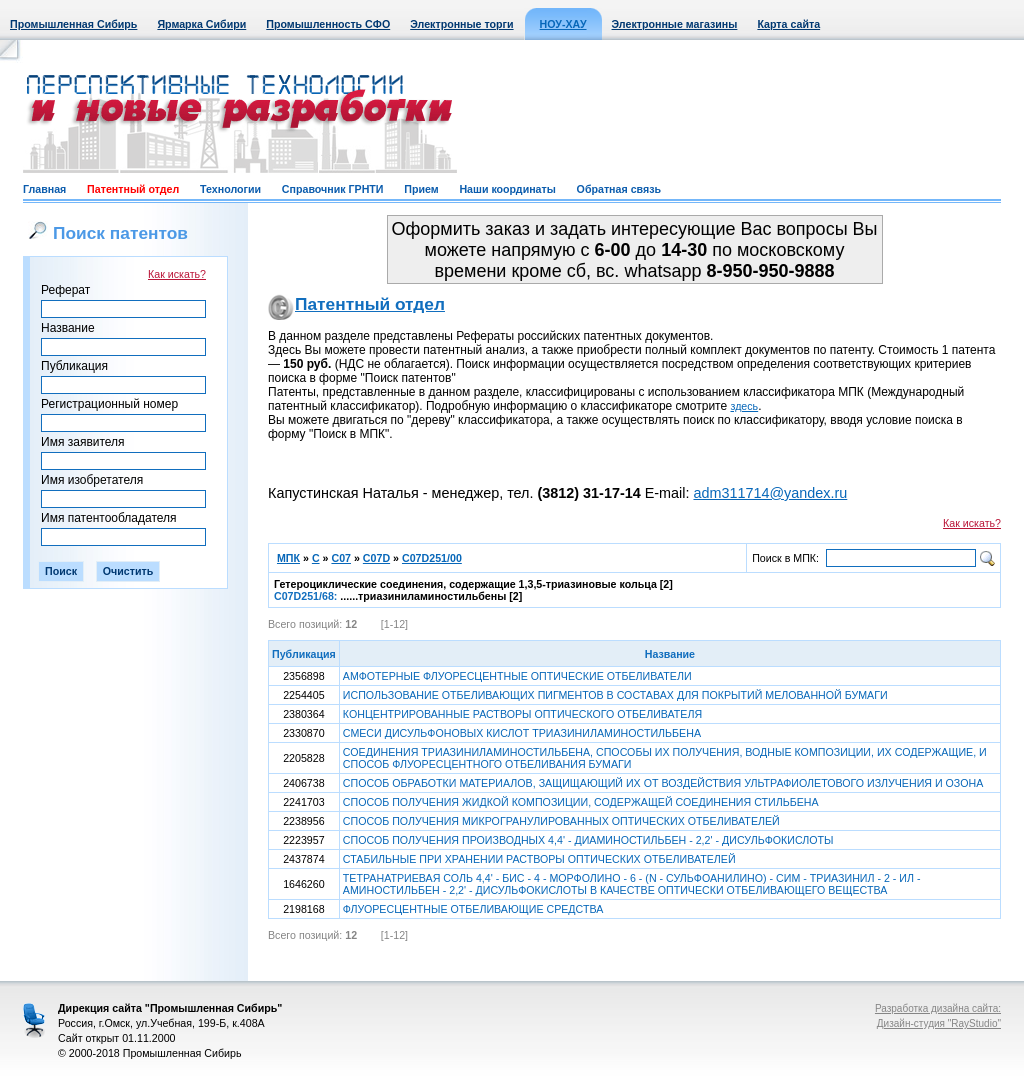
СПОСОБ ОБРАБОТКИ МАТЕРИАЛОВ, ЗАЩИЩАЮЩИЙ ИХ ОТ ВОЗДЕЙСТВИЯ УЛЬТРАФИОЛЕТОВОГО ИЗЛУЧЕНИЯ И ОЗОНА (663, 783)
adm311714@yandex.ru (770, 493)
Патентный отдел (133, 189)
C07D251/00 (432, 558)
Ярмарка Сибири (201, 24)
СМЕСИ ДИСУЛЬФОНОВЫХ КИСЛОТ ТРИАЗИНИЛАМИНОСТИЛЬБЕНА (522, 733)
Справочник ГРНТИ (333, 189)
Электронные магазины (675, 24)
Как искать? (177, 274)
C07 (341, 558)
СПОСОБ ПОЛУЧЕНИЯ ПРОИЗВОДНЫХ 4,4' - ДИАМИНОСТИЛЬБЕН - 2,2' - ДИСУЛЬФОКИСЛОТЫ (588, 840)
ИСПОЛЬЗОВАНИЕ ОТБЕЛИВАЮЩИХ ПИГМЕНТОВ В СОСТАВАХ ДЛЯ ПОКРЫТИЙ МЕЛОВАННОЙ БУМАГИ (615, 695)
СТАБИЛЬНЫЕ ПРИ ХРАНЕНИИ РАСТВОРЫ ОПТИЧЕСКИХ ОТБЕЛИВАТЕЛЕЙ (539, 859)
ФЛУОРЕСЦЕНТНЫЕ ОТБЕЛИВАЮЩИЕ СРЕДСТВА (473, 909)
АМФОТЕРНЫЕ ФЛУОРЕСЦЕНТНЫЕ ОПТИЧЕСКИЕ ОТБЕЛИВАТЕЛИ (517, 676)
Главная (44, 189)
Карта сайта (788, 24)
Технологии (230, 189)
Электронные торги (461, 24)
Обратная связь (619, 189)
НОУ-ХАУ (563, 24)
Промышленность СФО (328, 24)
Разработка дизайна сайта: (938, 1008)
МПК (288, 558)
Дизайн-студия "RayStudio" (939, 1023)
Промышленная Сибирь (73, 24)
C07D (376, 558)
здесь (745, 406)
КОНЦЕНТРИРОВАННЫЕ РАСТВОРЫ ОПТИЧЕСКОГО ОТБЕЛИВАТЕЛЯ (522, 714)
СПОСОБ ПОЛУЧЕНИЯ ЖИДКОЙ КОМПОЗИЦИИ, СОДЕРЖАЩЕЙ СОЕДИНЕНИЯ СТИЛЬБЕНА (581, 802)
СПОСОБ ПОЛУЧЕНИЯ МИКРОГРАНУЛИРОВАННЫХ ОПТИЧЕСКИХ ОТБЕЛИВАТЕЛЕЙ (561, 821)
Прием (421, 189)
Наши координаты (507, 189)
